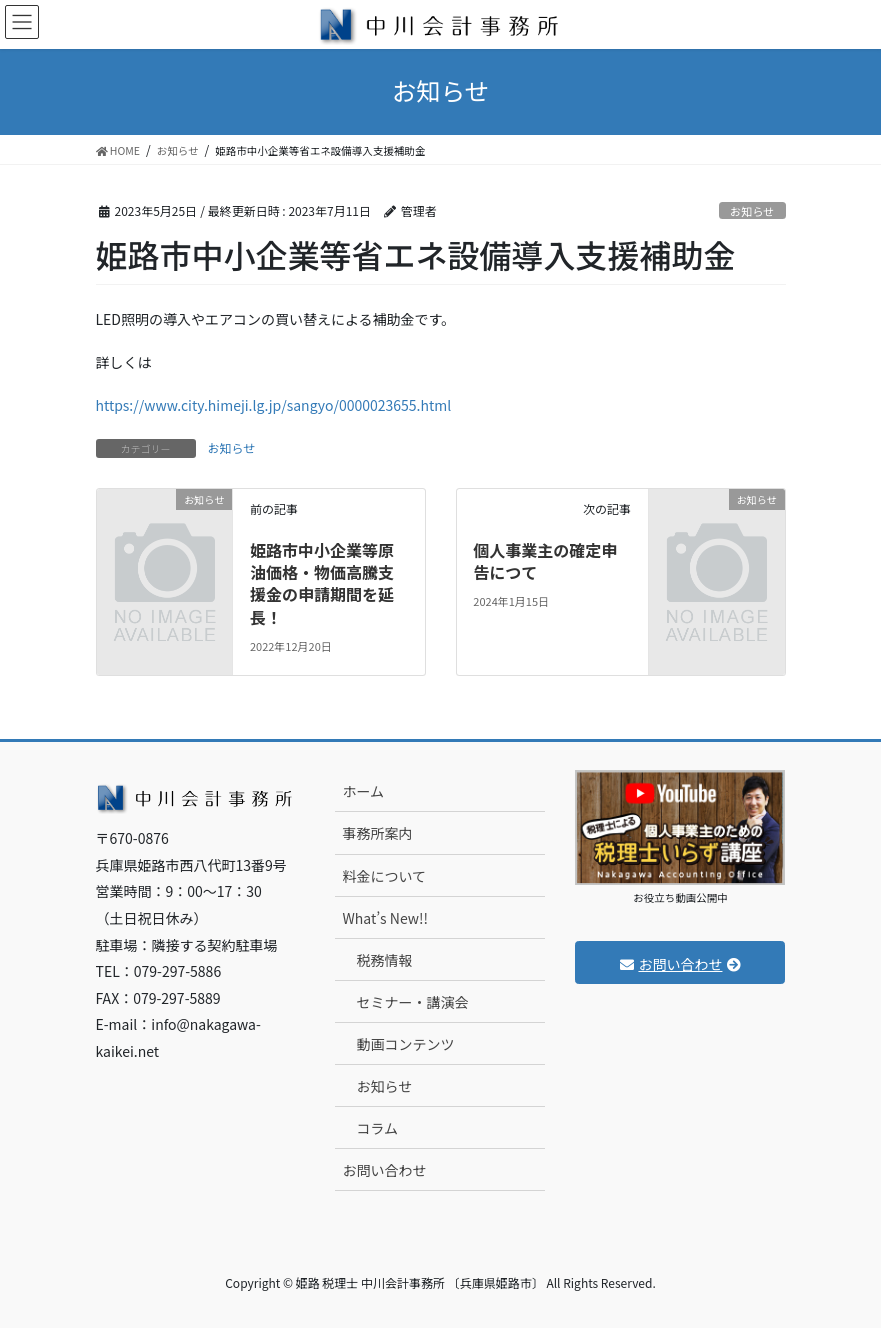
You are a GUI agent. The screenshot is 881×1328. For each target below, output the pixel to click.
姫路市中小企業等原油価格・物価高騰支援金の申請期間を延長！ (322, 583)
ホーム (363, 791)
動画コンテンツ (405, 1044)
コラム (377, 1128)
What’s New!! (384, 918)
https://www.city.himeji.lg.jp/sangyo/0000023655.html (274, 405)
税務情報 (384, 960)
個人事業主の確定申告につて (545, 561)
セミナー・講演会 (412, 1002)
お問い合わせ (384, 1170)
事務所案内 (377, 833)
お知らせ (752, 211)
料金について (384, 876)
